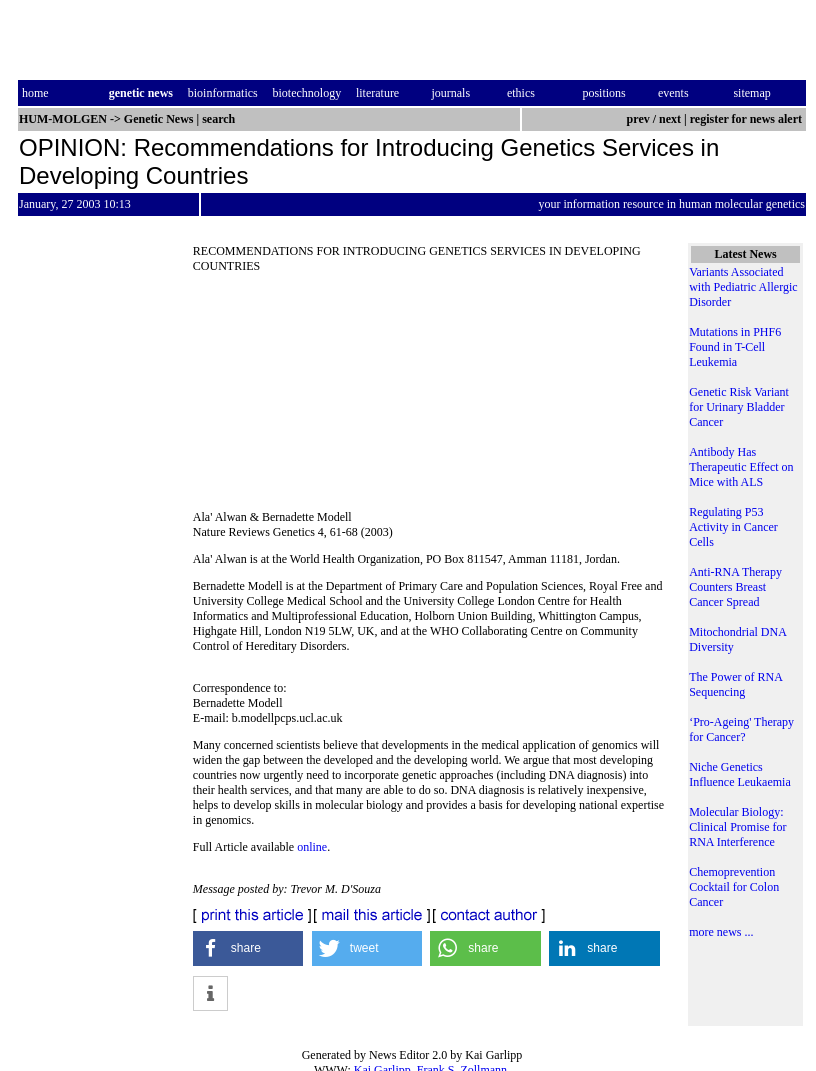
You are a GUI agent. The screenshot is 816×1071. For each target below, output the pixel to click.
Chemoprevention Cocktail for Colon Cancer (734, 887)
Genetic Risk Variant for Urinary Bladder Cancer (739, 407)
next (670, 119)
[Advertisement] (430, 398)
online (312, 847)
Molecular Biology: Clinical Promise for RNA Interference (737, 827)
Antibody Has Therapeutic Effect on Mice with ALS (741, 467)
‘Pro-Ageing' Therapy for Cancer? (741, 729)
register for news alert (747, 119)
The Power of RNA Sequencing (735, 684)
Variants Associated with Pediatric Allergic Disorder (743, 287)
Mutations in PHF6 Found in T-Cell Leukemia (735, 347)
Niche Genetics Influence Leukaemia (740, 774)
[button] (248, 948)
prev (638, 119)
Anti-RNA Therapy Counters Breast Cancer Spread (735, 587)
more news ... (721, 932)
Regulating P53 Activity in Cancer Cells (733, 527)
